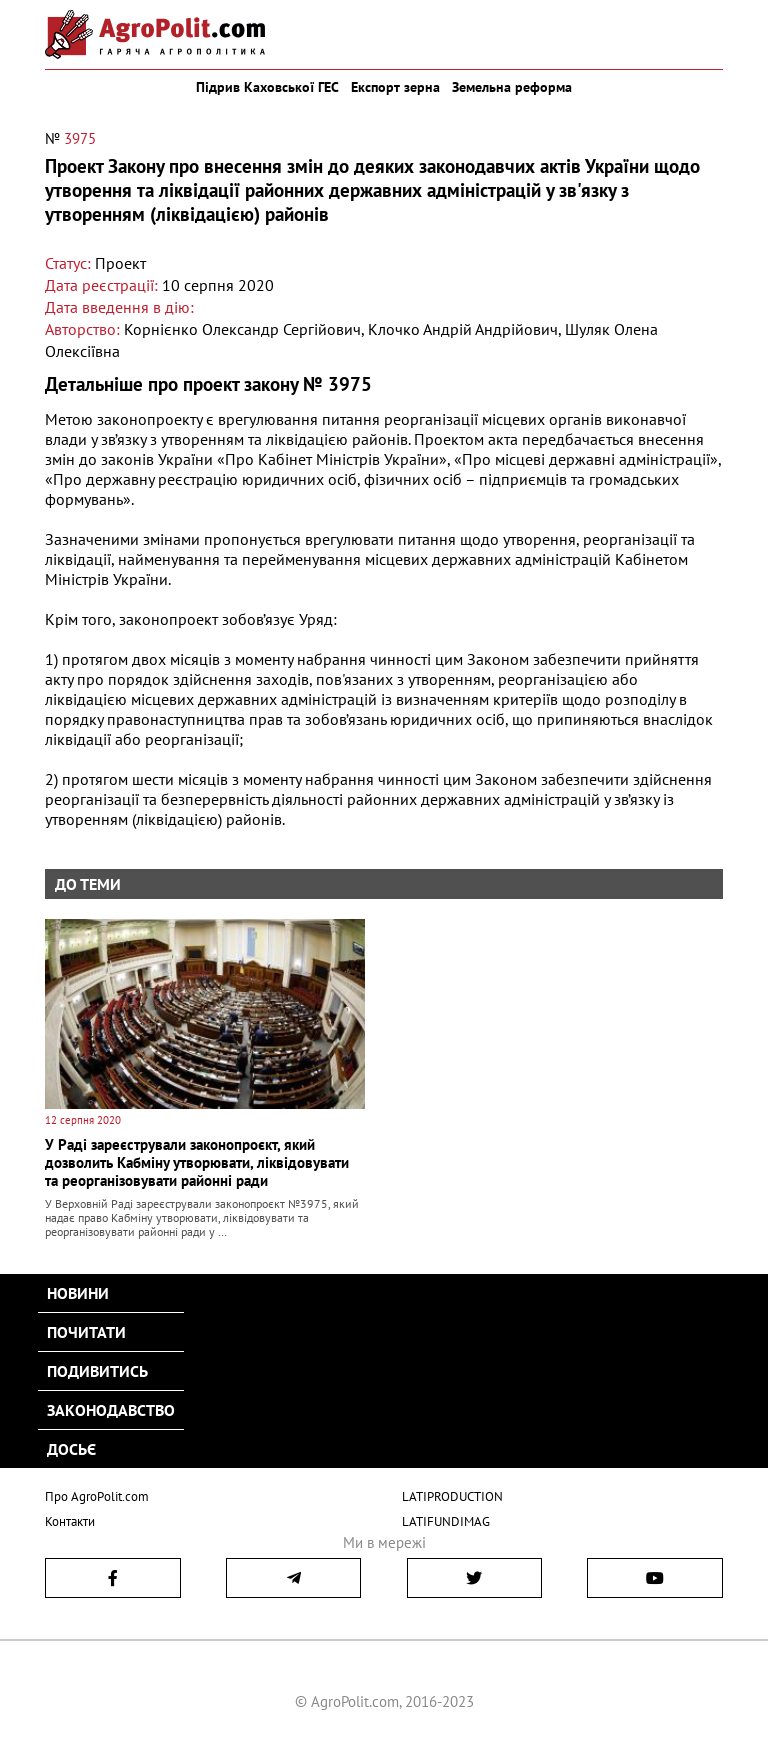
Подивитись (97, 1371)
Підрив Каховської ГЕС (267, 87)
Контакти (70, 1521)
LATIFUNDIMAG (446, 1521)
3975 (80, 138)
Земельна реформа (512, 87)
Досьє (71, 1449)
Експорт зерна (395, 87)
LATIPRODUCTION (452, 1496)
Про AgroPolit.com (97, 1496)
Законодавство (111, 1410)
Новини (78, 1293)
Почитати (86, 1332)
